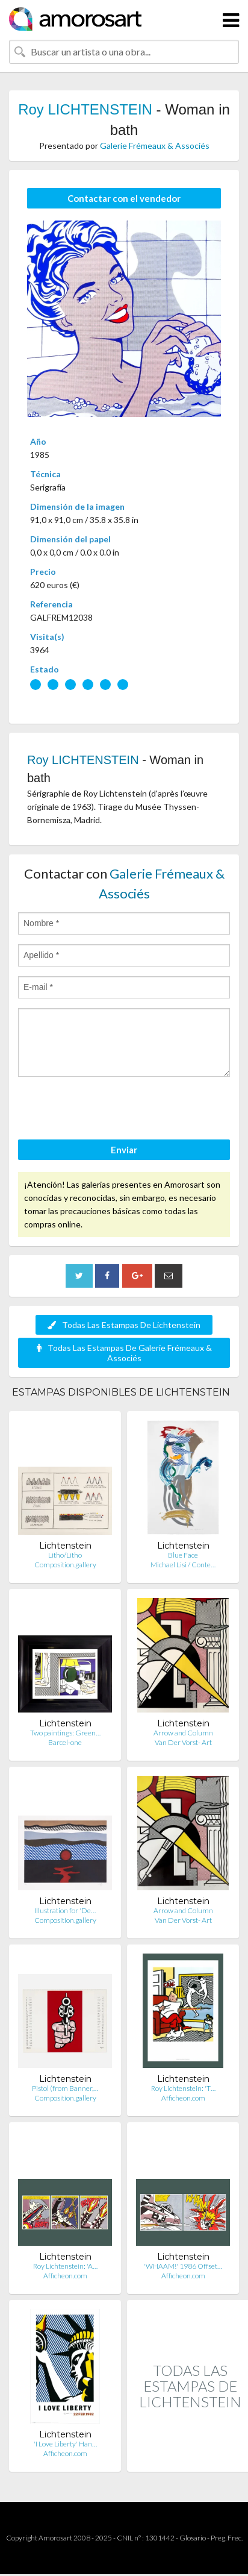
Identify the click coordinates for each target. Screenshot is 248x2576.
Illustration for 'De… (65, 1910)
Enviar (124, 1149)
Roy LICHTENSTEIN (85, 109)
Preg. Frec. (227, 2537)
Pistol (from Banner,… (65, 2088)
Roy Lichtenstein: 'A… (65, 2265)
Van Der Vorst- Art (183, 1742)
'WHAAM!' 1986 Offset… (183, 2265)
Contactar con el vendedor (124, 198)
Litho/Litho (65, 1554)
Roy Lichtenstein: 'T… (183, 2088)
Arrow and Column (183, 1732)
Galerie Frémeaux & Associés (154, 145)
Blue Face (183, 1554)
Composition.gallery (65, 1564)
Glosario (192, 2537)
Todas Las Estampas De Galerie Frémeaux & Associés (124, 1353)
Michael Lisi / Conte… (182, 1564)
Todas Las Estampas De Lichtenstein (124, 1325)
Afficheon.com (183, 2097)
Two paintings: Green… (65, 1732)
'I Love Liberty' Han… (65, 2443)
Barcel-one (65, 1742)
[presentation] (109, 1109)
